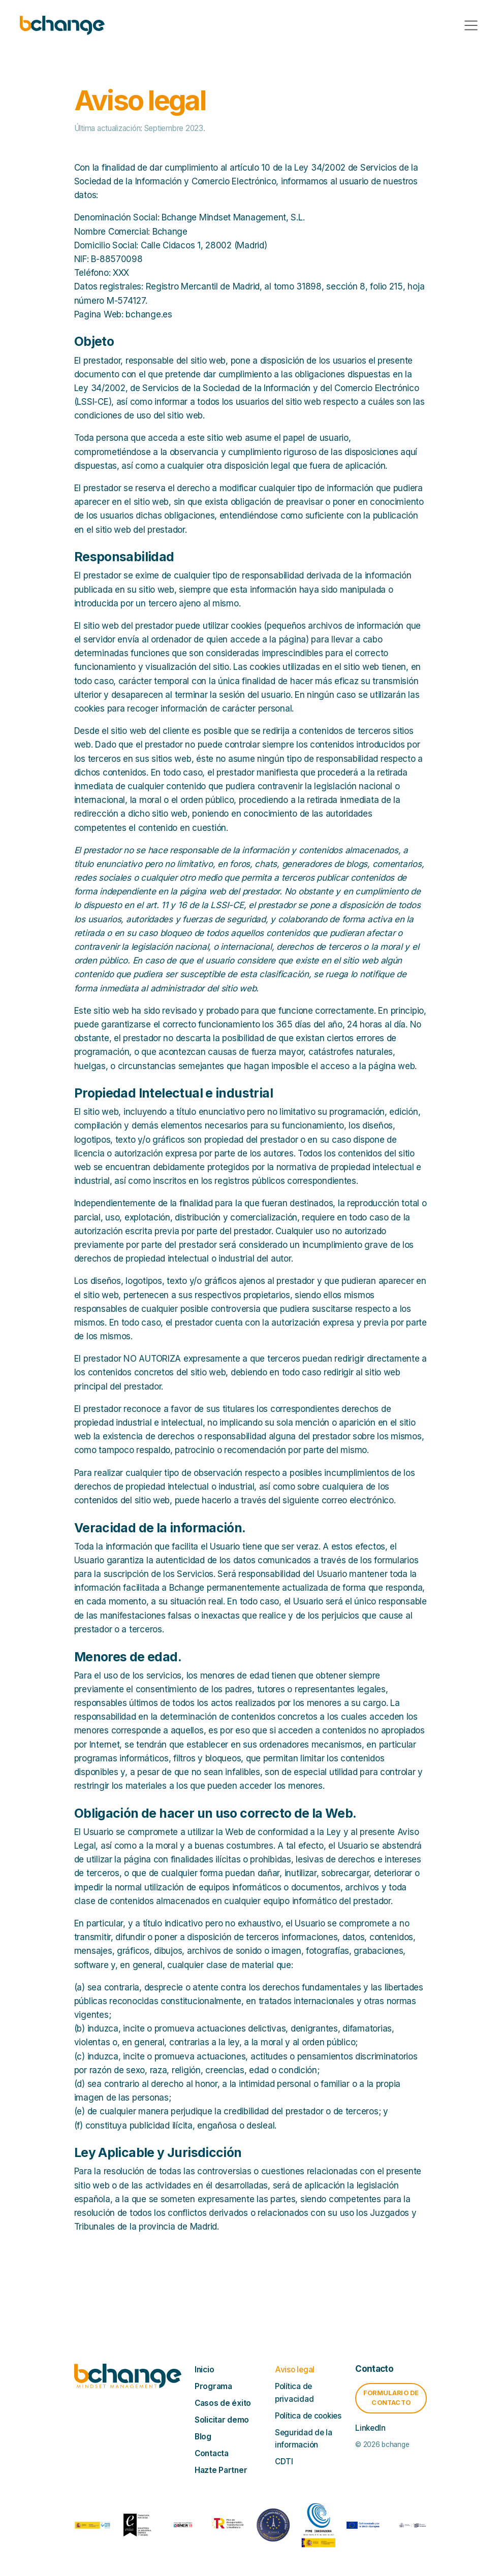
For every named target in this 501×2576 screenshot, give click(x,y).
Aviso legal (295, 2369)
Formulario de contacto (391, 2397)
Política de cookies (308, 2416)
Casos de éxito (223, 2403)
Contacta (212, 2453)
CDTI (284, 2461)
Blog (203, 2436)
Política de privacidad (294, 2392)
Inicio (204, 2369)
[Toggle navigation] (471, 25)
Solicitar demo (222, 2420)
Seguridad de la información (303, 2439)
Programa (213, 2386)
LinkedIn (370, 2428)
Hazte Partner (221, 2470)
